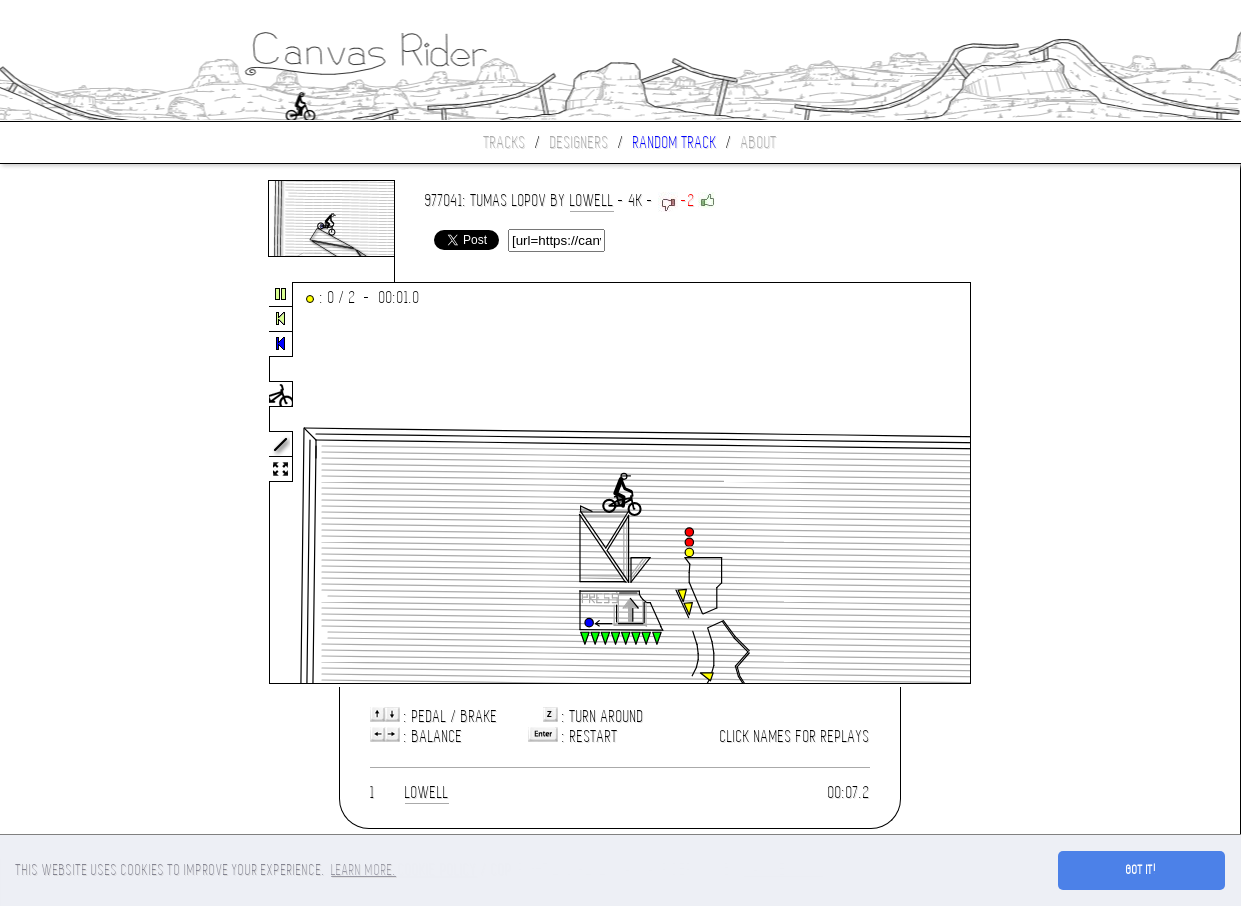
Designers (579, 142)
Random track (675, 142)
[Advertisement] (84, 484)
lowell (592, 200)
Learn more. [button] (363, 870)
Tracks (505, 142)
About (759, 142)
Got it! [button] (1141, 870)
